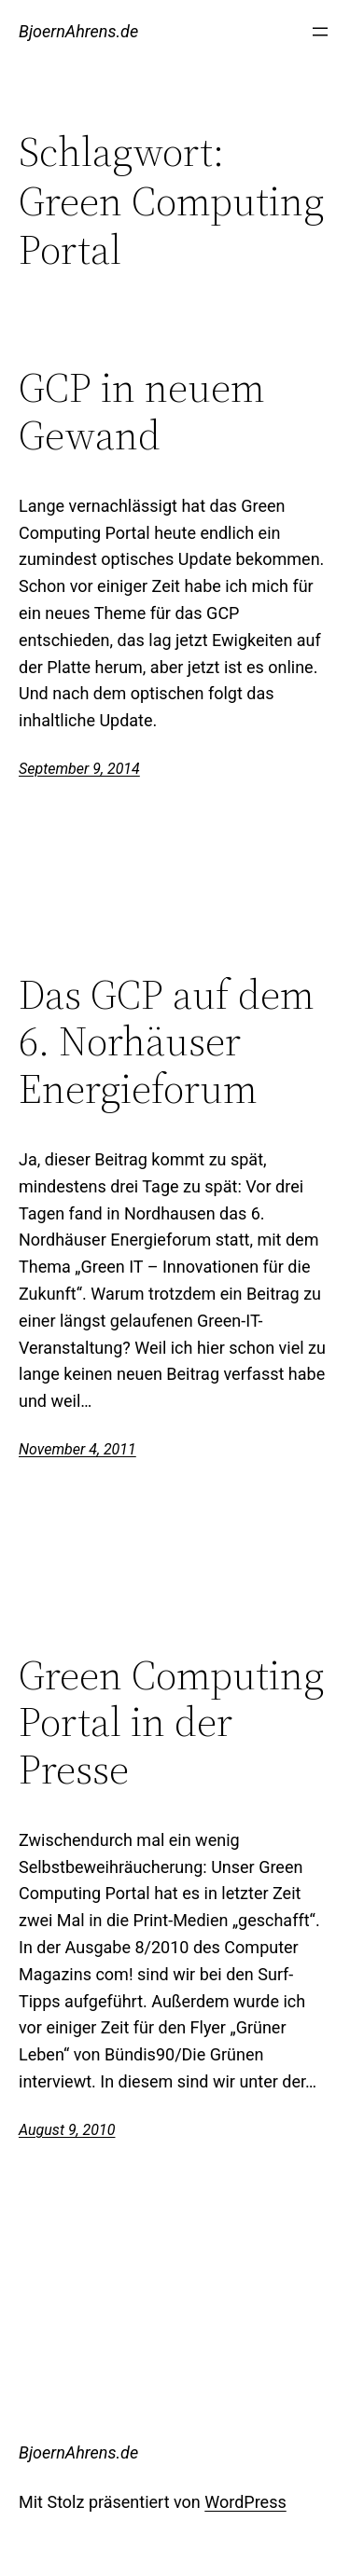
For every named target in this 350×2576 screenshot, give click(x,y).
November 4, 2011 (77, 1449)
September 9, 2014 (79, 769)
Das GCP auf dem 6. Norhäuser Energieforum (167, 1042)
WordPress (245, 2502)
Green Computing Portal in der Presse (171, 1723)
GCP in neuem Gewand (142, 412)
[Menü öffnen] (320, 32)
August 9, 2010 (67, 2130)
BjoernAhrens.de (78, 31)
